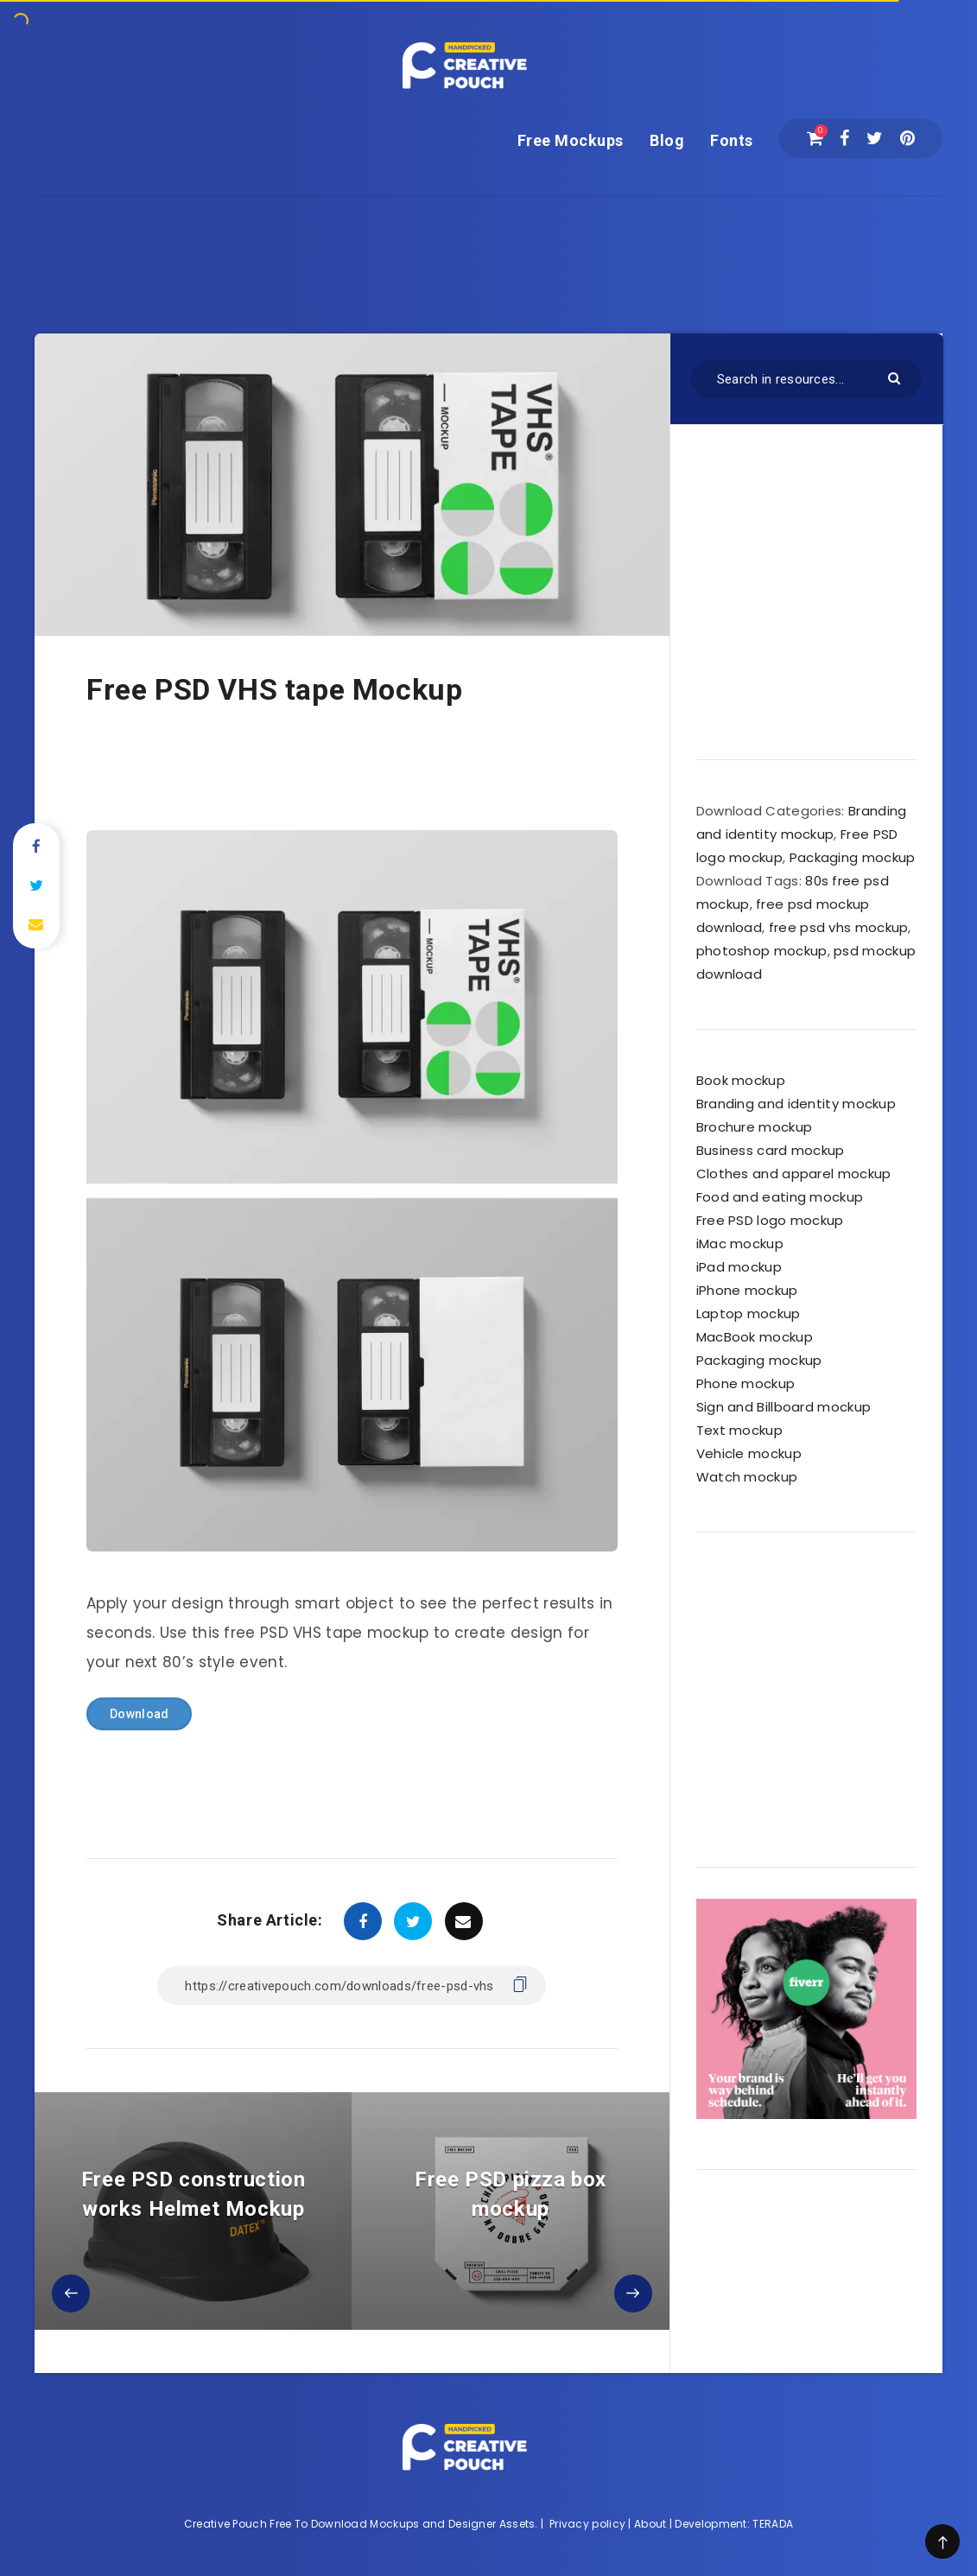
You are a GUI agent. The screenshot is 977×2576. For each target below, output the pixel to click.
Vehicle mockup (749, 1453)
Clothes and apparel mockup (793, 1173)
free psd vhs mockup (839, 927)
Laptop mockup (748, 1313)
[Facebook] (844, 138)
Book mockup (740, 1080)
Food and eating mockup (780, 1197)
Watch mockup (747, 1477)
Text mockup (739, 1430)
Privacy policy (587, 2523)
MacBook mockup (754, 1337)
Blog (667, 140)
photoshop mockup (762, 951)
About (650, 2523)
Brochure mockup (754, 1127)
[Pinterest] (907, 138)
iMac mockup (740, 1243)
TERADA (772, 2523)
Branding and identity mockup (796, 1103)
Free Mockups (570, 140)
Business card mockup (770, 1150)
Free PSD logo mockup (770, 1220)
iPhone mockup (747, 1290)
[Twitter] (874, 138)
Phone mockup (746, 1383)
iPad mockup (739, 1267)
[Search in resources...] (806, 378)
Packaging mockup (853, 857)
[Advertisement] (488, 236)
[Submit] (896, 377)
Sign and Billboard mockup (784, 1407)
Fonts (731, 140)
